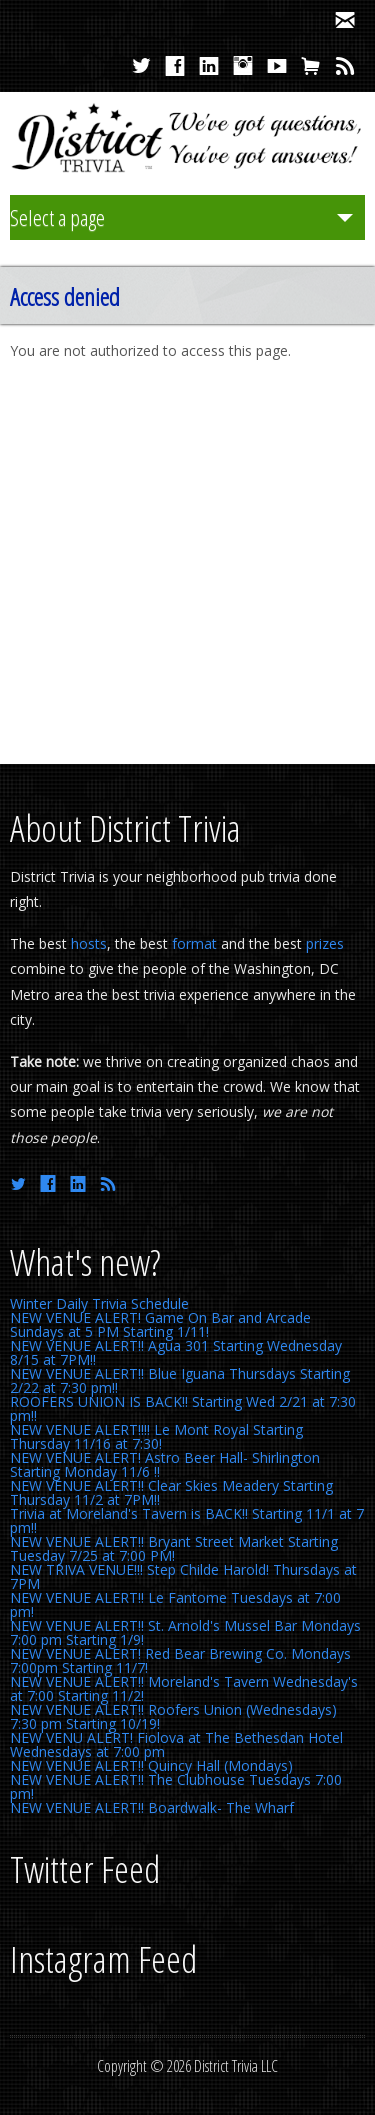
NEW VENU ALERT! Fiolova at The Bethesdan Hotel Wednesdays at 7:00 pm (176, 1744)
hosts (89, 943)
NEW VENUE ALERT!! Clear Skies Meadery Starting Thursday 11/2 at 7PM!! (171, 1492)
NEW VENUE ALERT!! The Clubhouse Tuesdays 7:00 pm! (176, 1786)
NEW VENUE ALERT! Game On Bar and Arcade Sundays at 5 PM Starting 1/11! (160, 1324)
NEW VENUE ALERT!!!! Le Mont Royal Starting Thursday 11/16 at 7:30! (156, 1436)
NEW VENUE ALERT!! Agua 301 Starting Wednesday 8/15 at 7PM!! (176, 1352)
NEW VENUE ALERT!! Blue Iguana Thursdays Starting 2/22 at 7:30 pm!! (180, 1380)
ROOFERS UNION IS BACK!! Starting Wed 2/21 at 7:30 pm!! (183, 1408)
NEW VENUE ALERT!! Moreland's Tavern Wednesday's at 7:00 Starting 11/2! (184, 1688)
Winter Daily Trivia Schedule (99, 1303)
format (194, 943)
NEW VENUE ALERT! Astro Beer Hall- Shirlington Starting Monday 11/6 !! (165, 1464)
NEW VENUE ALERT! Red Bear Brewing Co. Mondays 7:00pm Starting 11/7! (180, 1660)
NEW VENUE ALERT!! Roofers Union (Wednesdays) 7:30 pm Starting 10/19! (173, 1716)
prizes (325, 943)
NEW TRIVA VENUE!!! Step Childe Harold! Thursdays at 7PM (183, 1576)
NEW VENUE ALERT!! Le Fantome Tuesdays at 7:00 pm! (175, 1604)
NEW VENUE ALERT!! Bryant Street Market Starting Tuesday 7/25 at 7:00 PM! (174, 1548)
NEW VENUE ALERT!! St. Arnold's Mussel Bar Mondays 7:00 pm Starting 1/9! (185, 1632)
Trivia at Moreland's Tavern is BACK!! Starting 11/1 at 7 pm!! (187, 1520)
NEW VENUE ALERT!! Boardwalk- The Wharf (152, 1807)
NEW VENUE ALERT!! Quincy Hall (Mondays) (151, 1765)
